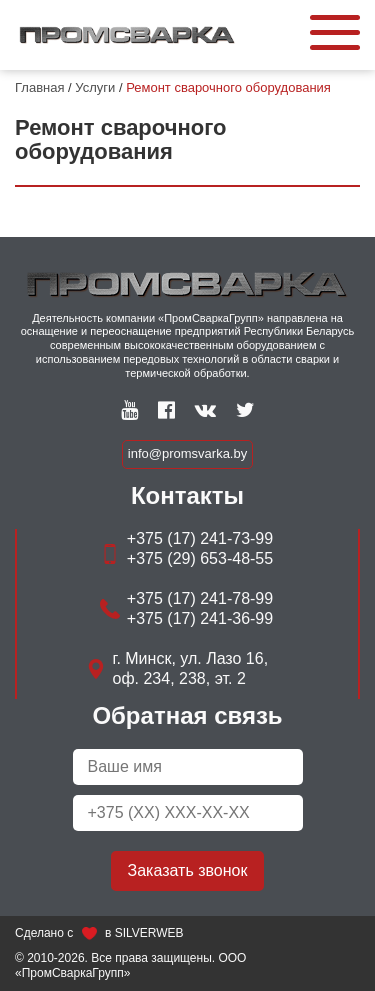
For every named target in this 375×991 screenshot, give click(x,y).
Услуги (95, 87)
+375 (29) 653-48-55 (200, 558)
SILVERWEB (149, 933)
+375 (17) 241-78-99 (200, 598)
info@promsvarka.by (187, 453)
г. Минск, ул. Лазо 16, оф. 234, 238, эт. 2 (191, 668)
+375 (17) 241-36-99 (200, 618)
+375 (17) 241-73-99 (200, 538)
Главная (39, 87)
